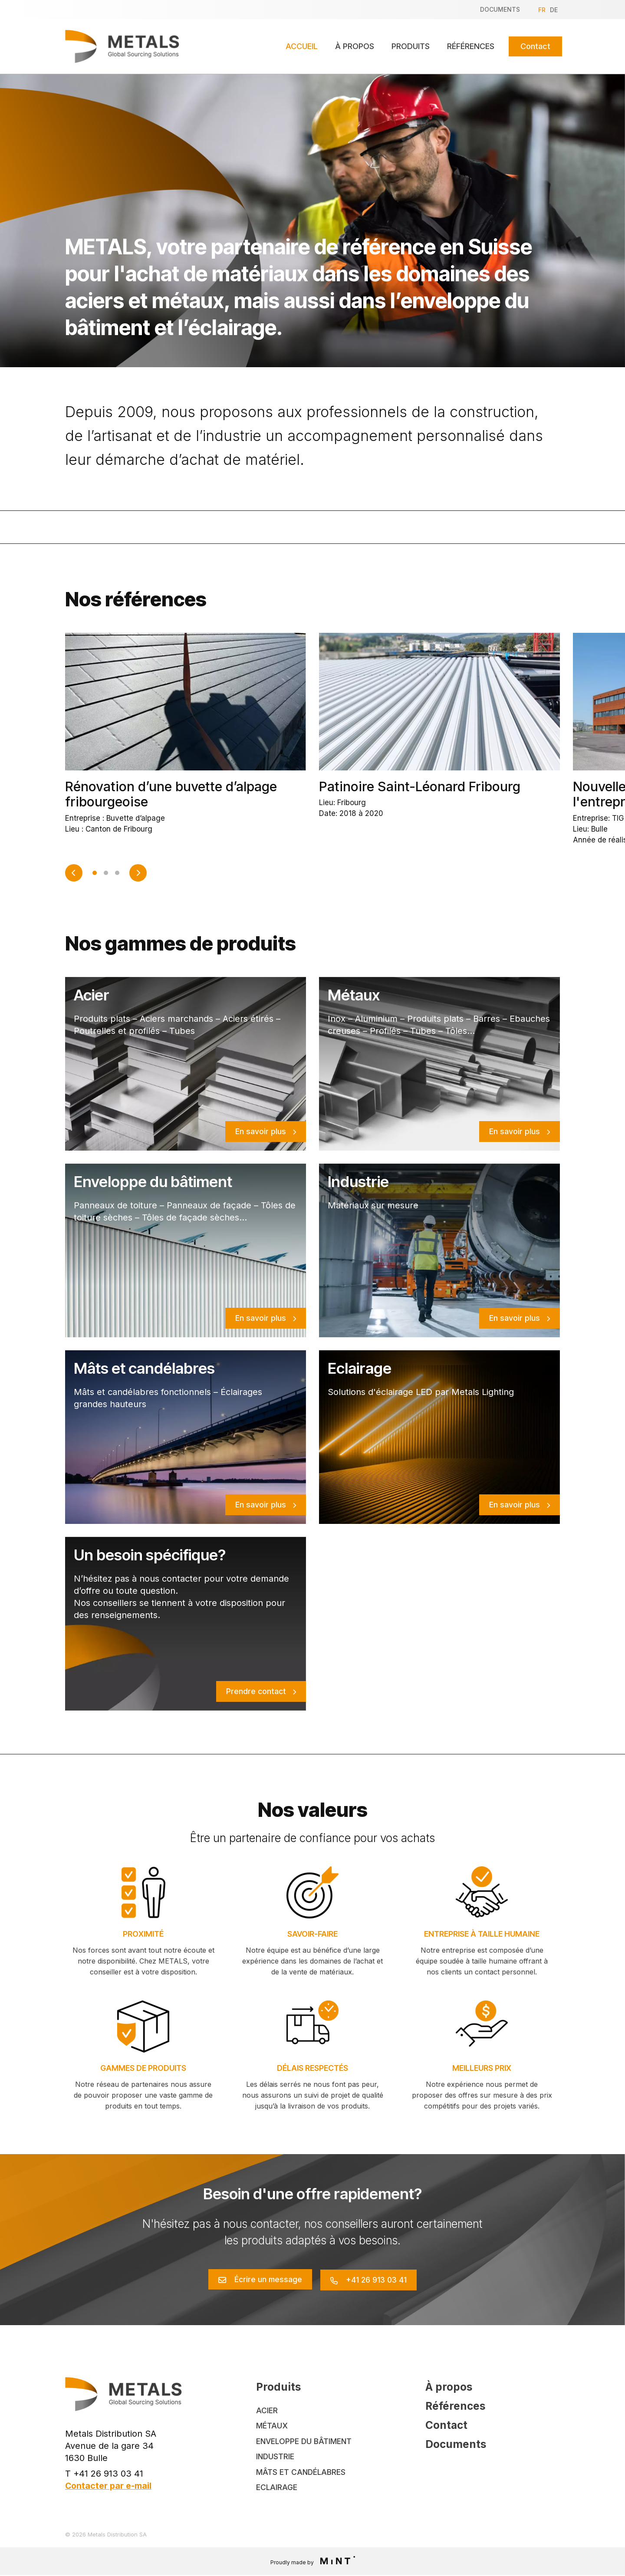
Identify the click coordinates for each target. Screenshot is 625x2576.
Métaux (272, 2425)
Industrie (275, 2456)
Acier (267, 2410)
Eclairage (277, 2488)
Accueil (302, 46)
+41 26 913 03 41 (378, 2278)
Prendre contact (255, 1691)
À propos (354, 46)
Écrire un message (266, 2278)
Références (470, 46)
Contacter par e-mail (109, 2485)
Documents (500, 9)
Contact (535, 46)
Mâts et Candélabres (301, 2472)
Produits (410, 46)
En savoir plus (260, 1131)
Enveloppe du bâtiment (305, 2441)
